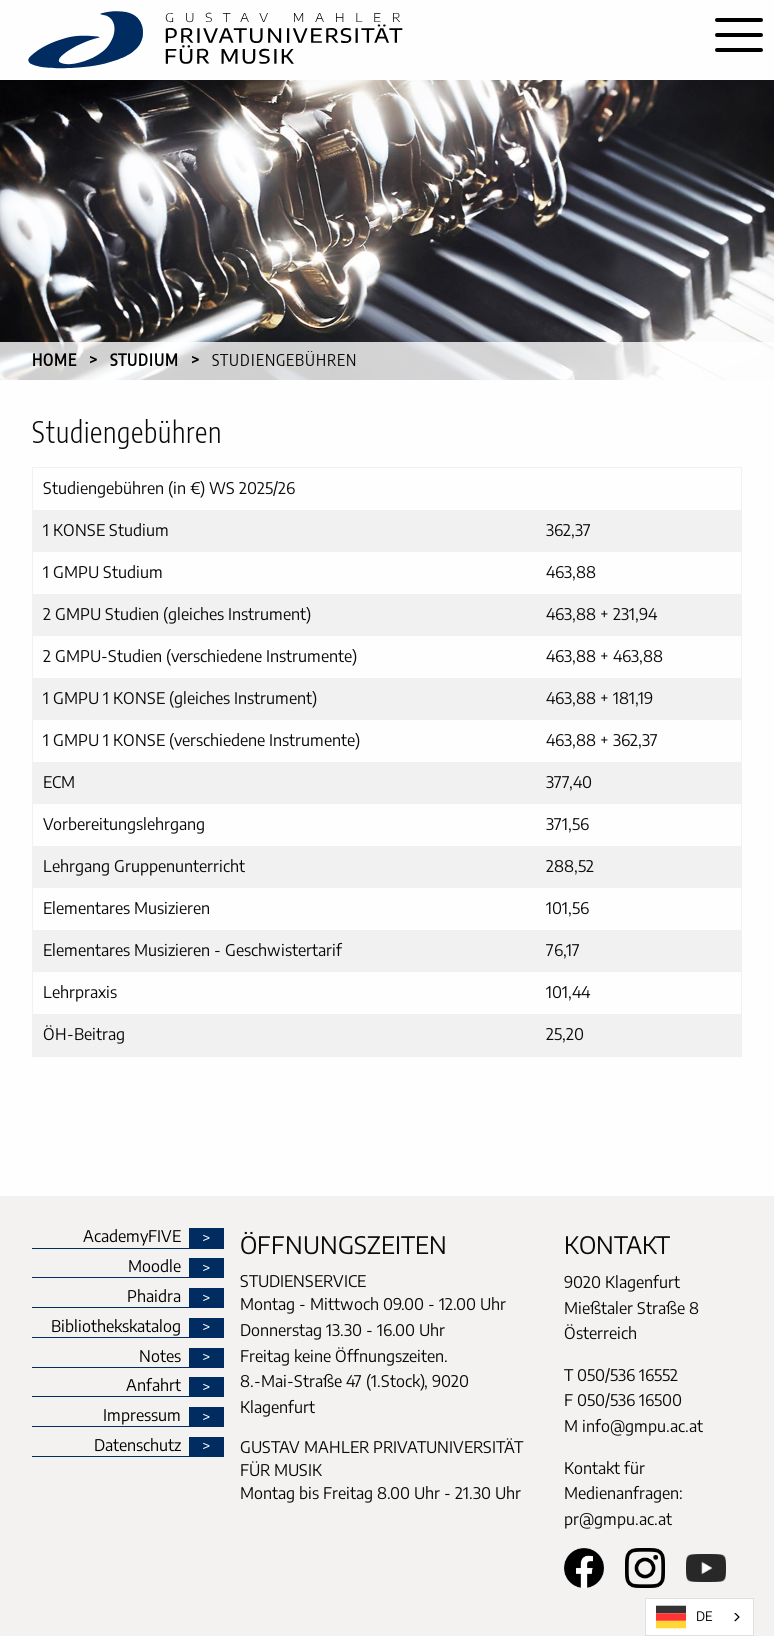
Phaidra (154, 1297)
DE (684, 1617)
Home (54, 360)
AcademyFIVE (132, 1237)
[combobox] (699, 1617)
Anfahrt (153, 1386)
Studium (144, 360)
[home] (352, 40)
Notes (160, 1357)
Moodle (154, 1267)
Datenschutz (137, 1446)
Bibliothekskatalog (116, 1327)
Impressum (142, 1416)
